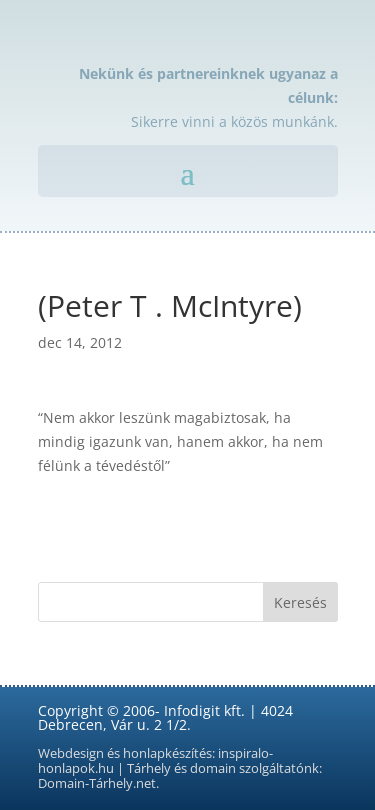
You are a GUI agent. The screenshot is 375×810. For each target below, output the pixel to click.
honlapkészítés (167, 753)
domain (213, 768)
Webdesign (71, 753)
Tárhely (149, 768)
